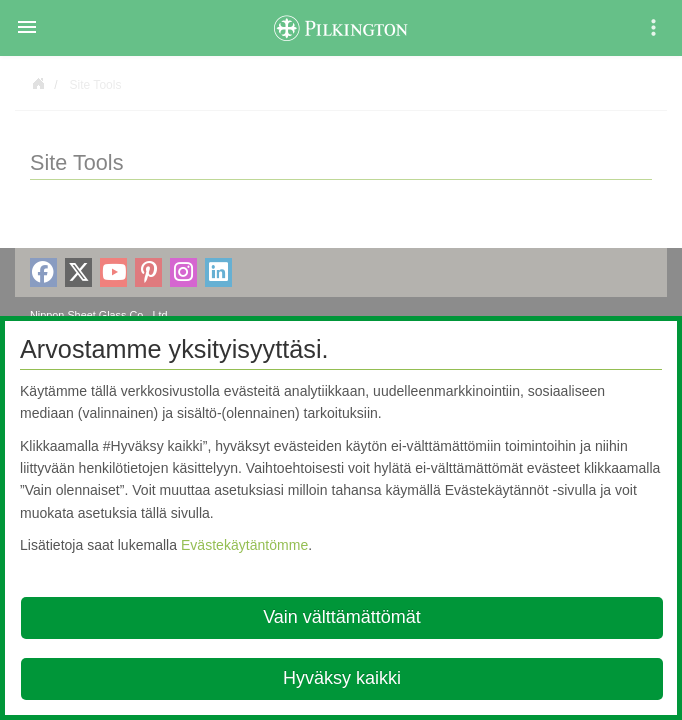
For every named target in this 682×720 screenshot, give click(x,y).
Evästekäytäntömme (244, 545)
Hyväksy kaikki (342, 678)
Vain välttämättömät (342, 617)
